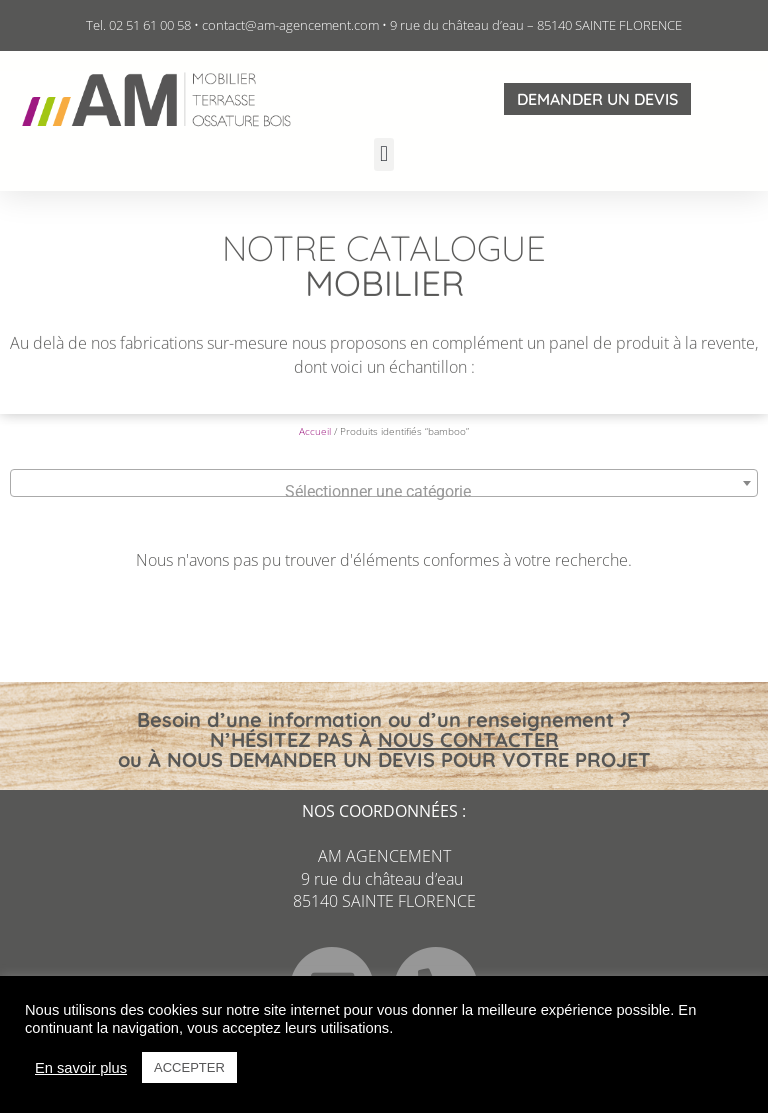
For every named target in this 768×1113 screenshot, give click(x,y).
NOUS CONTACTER (468, 739)
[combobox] (384, 483)
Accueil (315, 431)
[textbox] (384, 492)
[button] (383, 154)
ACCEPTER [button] (189, 1067)
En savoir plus (81, 1068)
